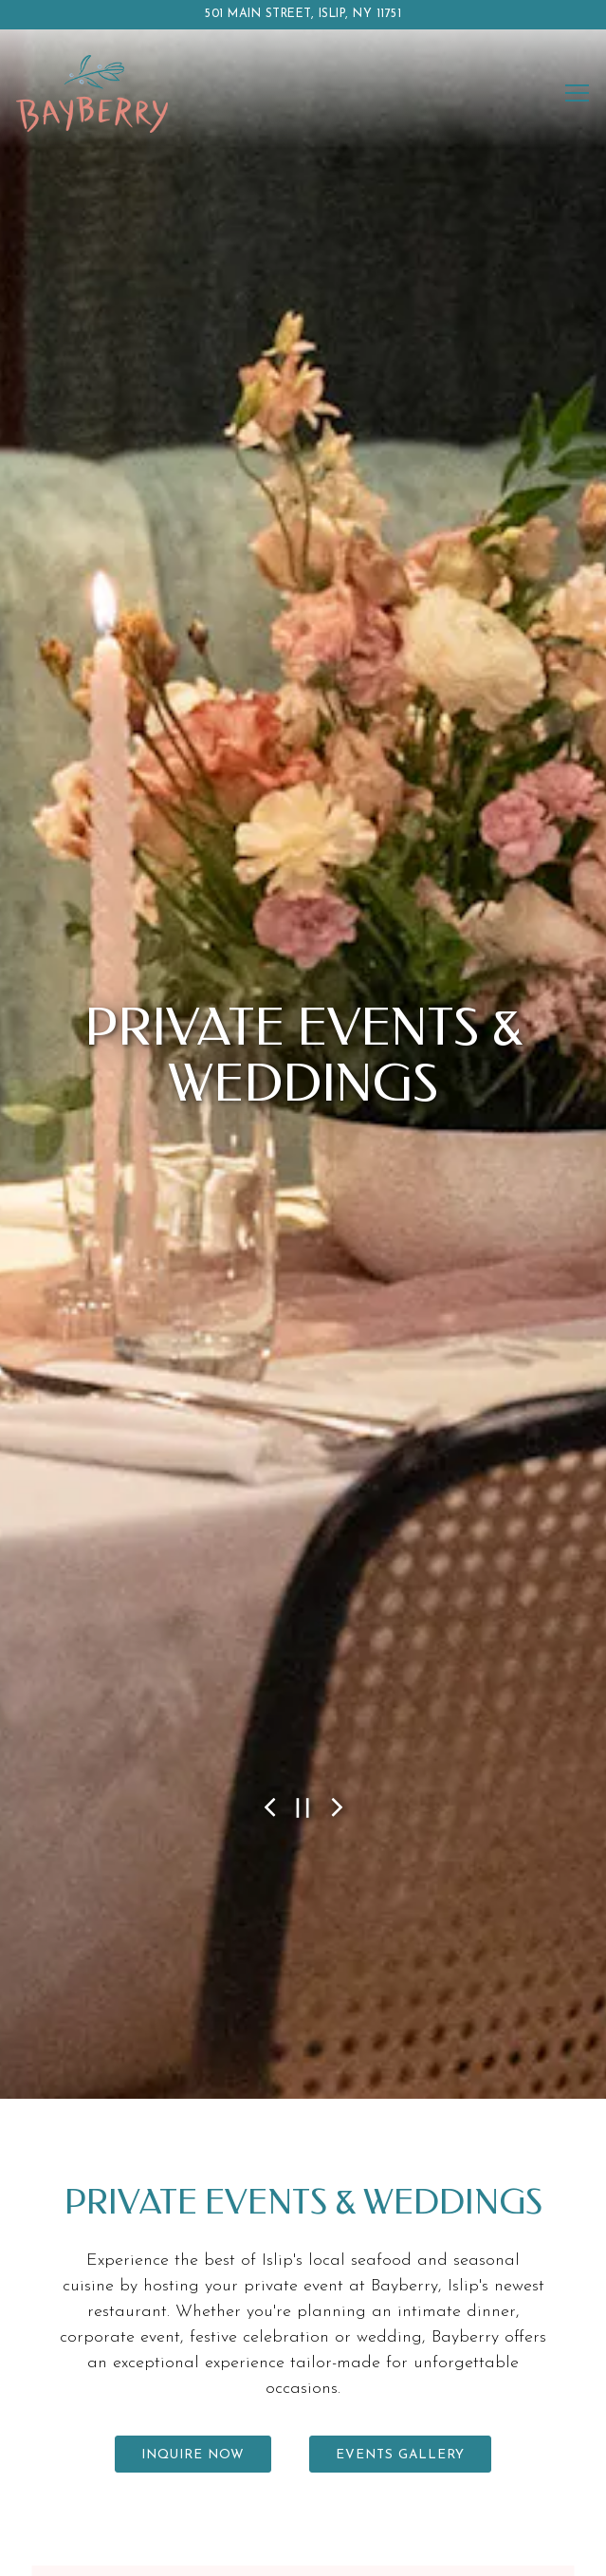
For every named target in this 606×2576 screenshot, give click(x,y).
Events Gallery (400, 2387)
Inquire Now (193, 2387)
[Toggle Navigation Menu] (577, 93)
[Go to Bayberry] (303, 15)
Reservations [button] (303, 2496)
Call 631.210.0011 (303, 2442)
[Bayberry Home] (92, 93)
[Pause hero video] (303, 1751)
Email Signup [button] (303, 2550)
